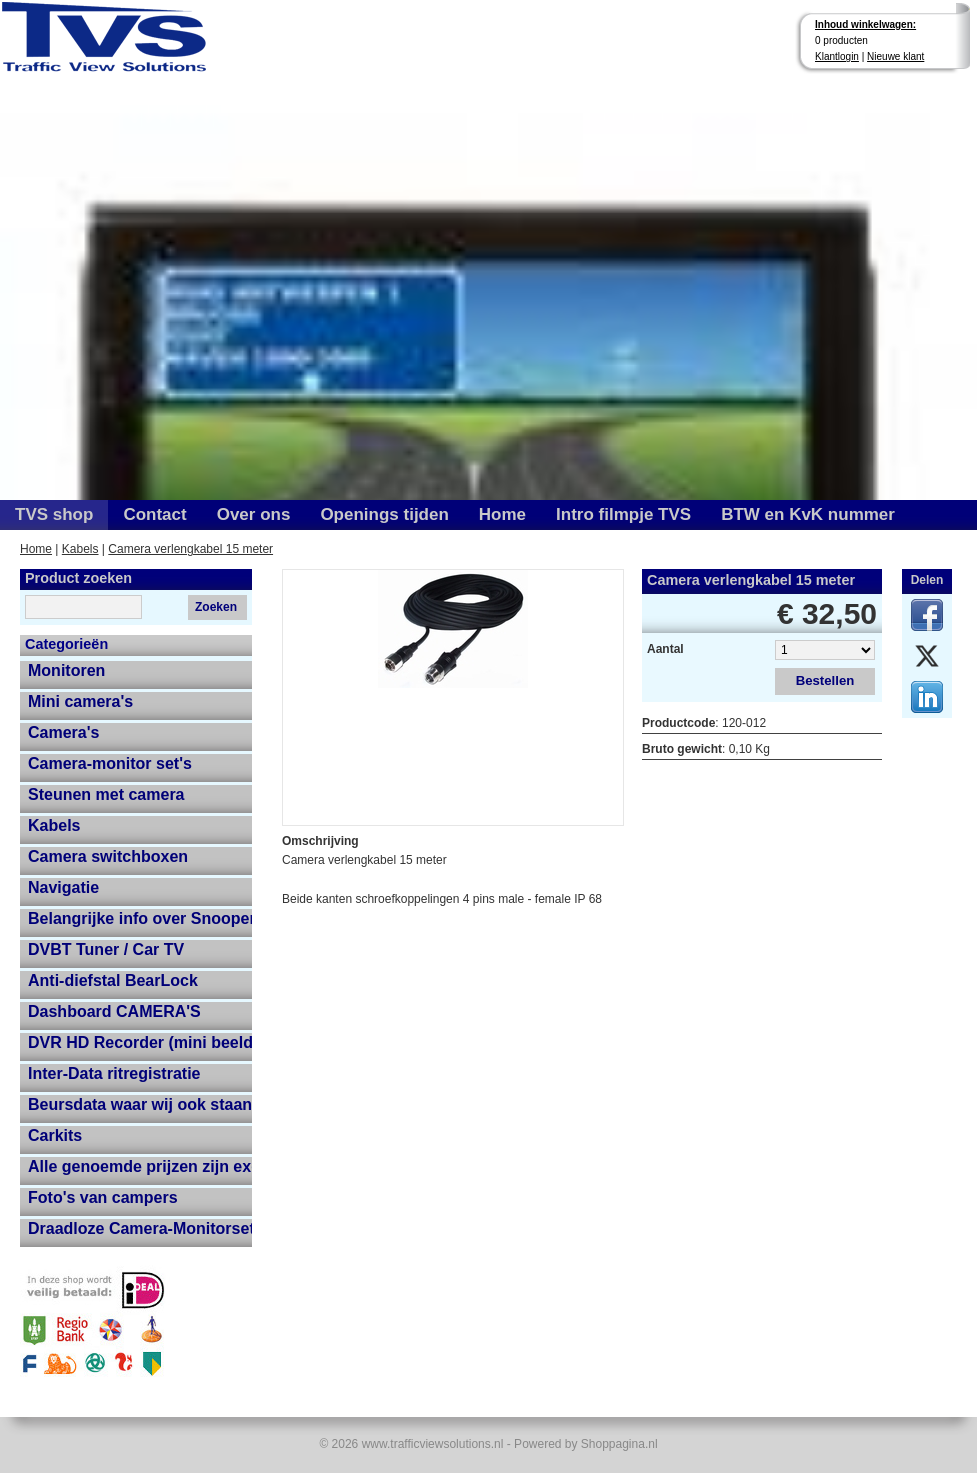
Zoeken (216, 607)
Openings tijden (384, 514)
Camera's (63, 732)
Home (502, 514)
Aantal (665, 649)
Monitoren (66, 670)
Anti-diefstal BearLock (113, 980)
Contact (154, 514)
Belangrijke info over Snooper (140, 918)
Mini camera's (80, 701)
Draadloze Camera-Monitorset (140, 1228)
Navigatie (63, 887)
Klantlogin (837, 56)
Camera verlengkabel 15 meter (190, 549)
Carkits (55, 1135)
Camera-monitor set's (110, 763)
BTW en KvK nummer (808, 514)
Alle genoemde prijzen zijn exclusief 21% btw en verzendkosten (140, 1166)
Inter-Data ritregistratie (114, 1073)
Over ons (254, 514)
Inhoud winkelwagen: (865, 24)
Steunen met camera (106, 794)
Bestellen (825, 680)
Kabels (80, 549)
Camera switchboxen (108, 856)
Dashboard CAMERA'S (114, 1011)
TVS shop (54, 514)
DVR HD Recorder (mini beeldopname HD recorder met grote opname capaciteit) (140, 1042)
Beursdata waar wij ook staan (140, 1104)
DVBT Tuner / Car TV (106, 949)
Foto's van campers (103, 1197)
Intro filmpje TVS (623, 514)
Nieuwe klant (895, 56)
